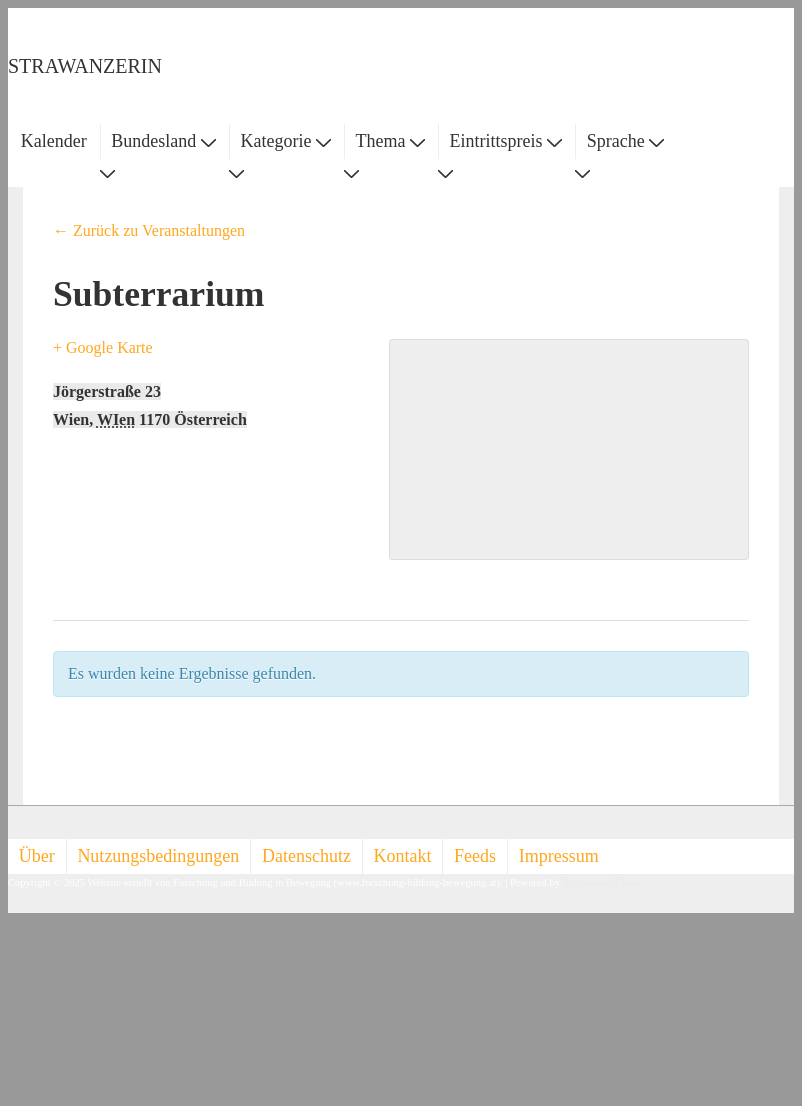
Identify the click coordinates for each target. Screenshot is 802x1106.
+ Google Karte (103, 347)
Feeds (475, 856)
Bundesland (163, 141)
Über (37, 856)
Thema (390, 141)
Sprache (625, 141)
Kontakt (403, 856)
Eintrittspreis (506, 141)
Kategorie (285, 141)
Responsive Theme (603, 882)
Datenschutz (306, 856)
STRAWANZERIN (85, 66)
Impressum (559, 856)
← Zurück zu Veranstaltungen (149, 230)
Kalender (54, 141)
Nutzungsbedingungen (158, 856)
